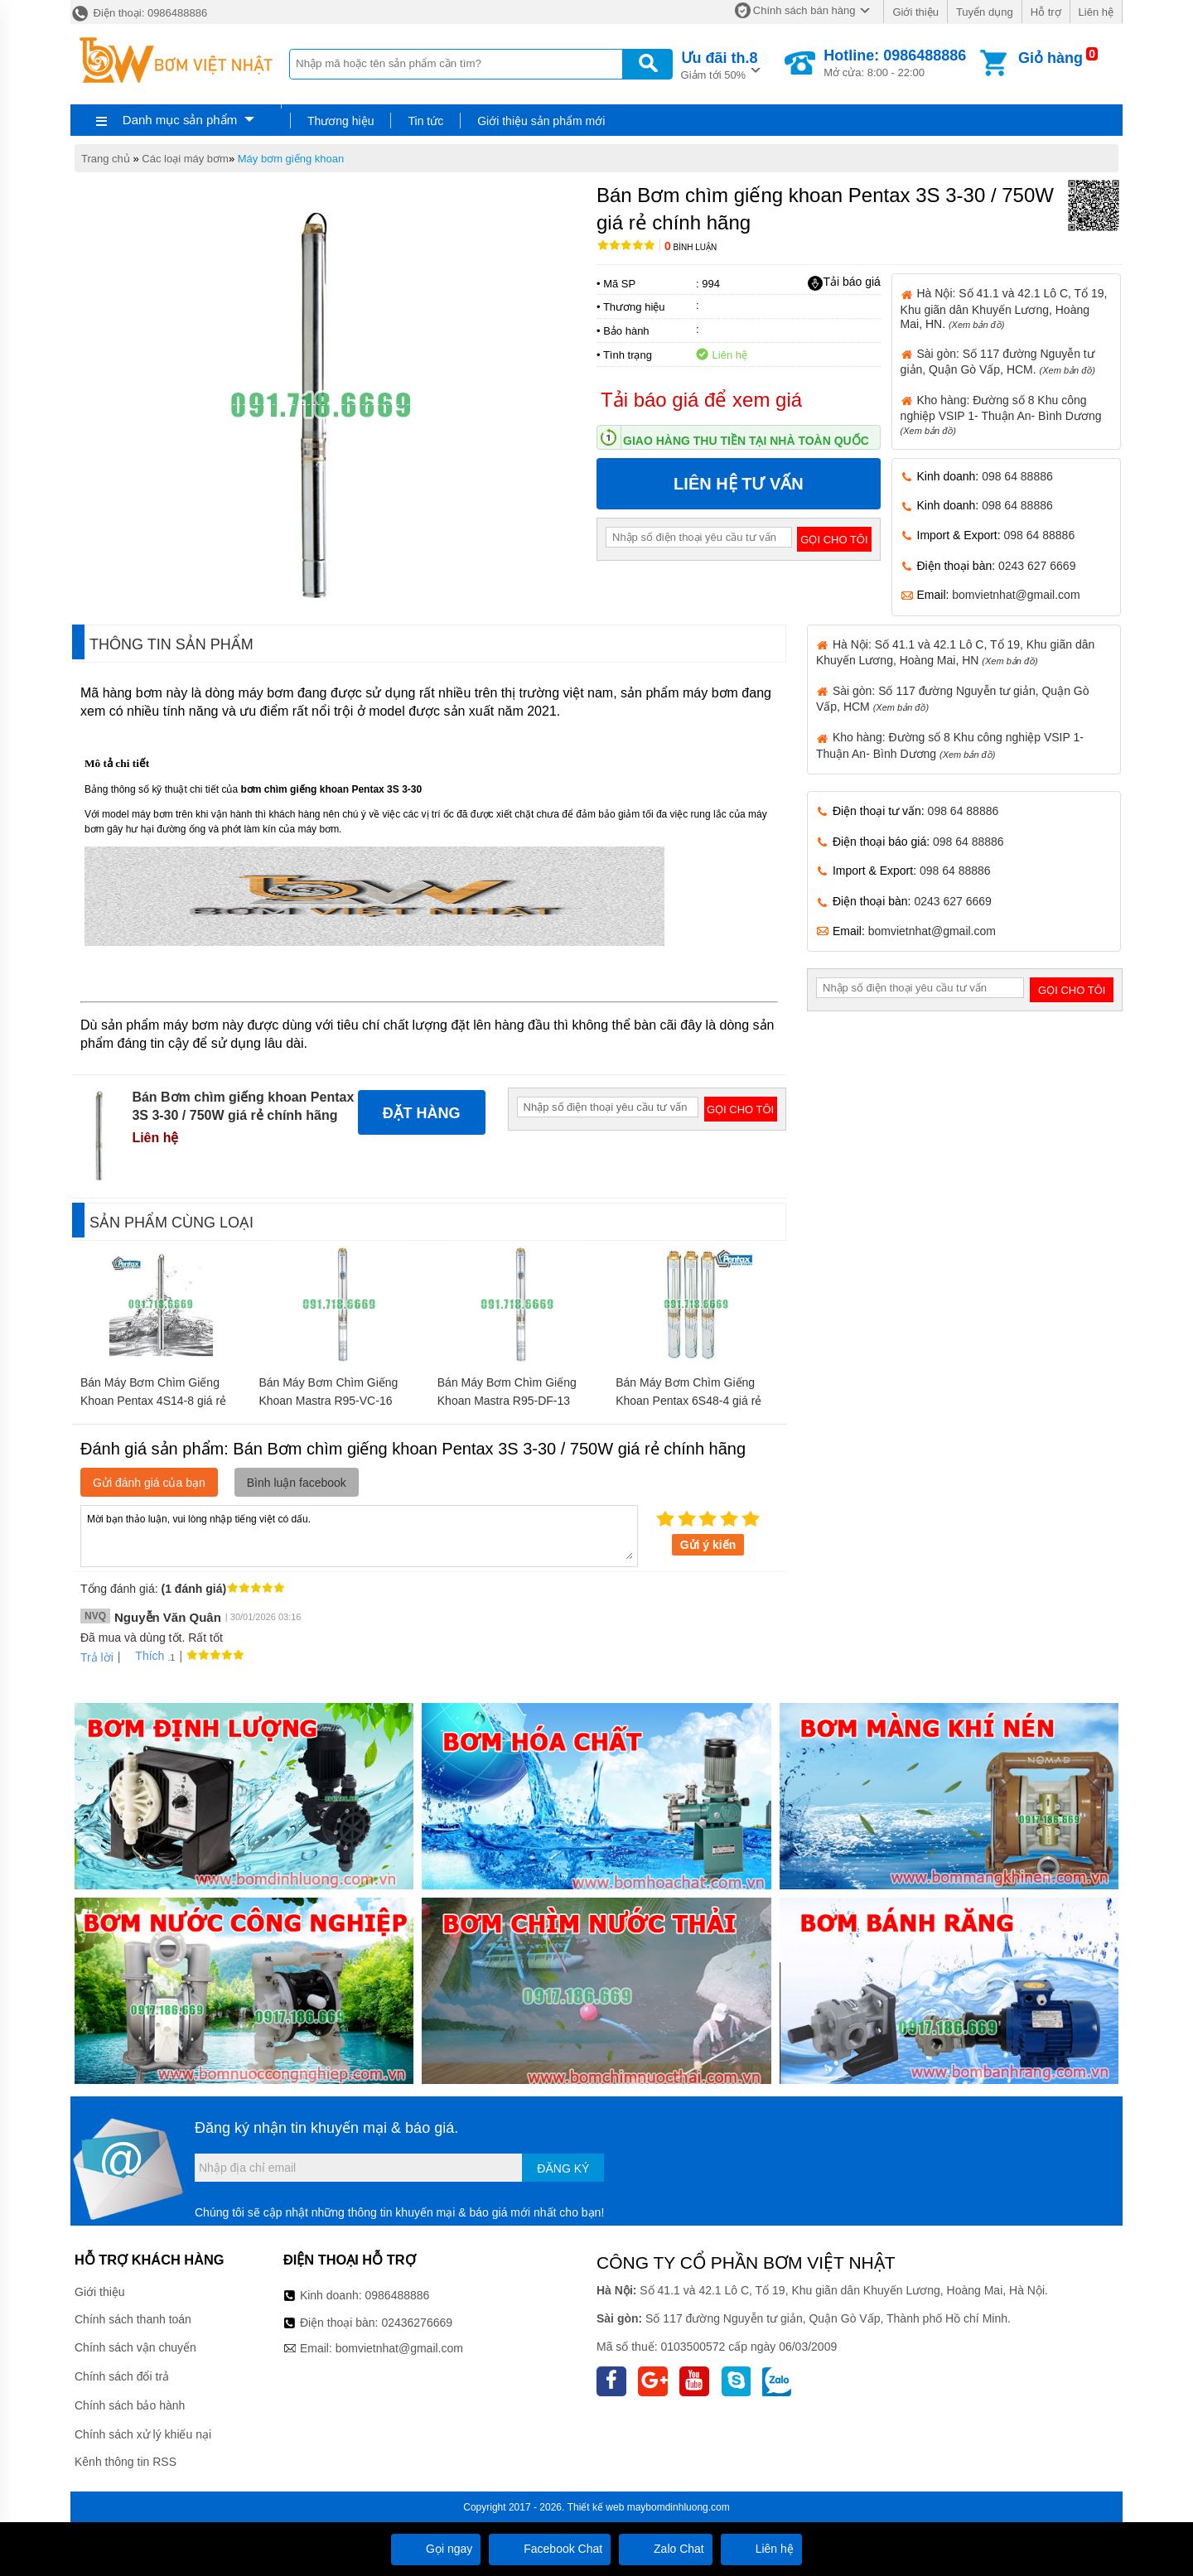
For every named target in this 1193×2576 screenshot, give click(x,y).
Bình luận (690, 247)
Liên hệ (1096, 12)
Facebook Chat (549, 2548)
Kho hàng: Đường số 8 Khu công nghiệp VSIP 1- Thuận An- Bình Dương (1001, 414)
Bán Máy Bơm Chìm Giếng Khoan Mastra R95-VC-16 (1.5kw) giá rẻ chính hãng (328, 1400)
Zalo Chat (665, 2548)
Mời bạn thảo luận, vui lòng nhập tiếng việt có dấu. (359, 1535)
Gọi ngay (435, 2548)
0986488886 (397, 2295)
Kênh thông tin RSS (125, 2461)
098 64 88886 (1017, 476)
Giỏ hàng (1050, 58)
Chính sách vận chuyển (135, 2347)
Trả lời (97, 1657)
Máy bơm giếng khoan (291, 158)
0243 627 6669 (1036, 565)
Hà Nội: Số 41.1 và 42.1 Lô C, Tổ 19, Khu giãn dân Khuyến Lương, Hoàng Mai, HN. (1004, 308)
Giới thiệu (915, 12)
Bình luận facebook (296, 1482)
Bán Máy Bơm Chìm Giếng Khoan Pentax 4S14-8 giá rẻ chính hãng (153, 1400)
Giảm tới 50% (719, 64)
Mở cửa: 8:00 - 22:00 (895, 63)
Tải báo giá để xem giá (701, 399)
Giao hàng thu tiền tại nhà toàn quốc (746, 440)
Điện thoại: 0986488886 (138, 13)
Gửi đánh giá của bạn (149, 1482)
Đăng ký (563, 2168)
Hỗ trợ (1046, 12)
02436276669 (416, 2322)
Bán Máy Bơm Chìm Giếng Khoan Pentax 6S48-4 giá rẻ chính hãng (688, 1400)
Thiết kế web (596, 2507)
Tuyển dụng (984, 12)
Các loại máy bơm (185, 158)
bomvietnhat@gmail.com (1015, 594)
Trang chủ (105, 158)
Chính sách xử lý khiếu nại (143, 2434)
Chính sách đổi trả (122, 2376)
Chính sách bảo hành (130, 2405)
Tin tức (425, 121)
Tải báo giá (844, 282)
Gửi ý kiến (708, 1544)
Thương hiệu (340, 121)
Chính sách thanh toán (133, 2319)
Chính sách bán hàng (804, 10)
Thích (143, 1655)
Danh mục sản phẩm (180, 120)
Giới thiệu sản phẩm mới (541, 121)
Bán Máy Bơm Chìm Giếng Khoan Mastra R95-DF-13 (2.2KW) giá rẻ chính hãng (507, 1400)
